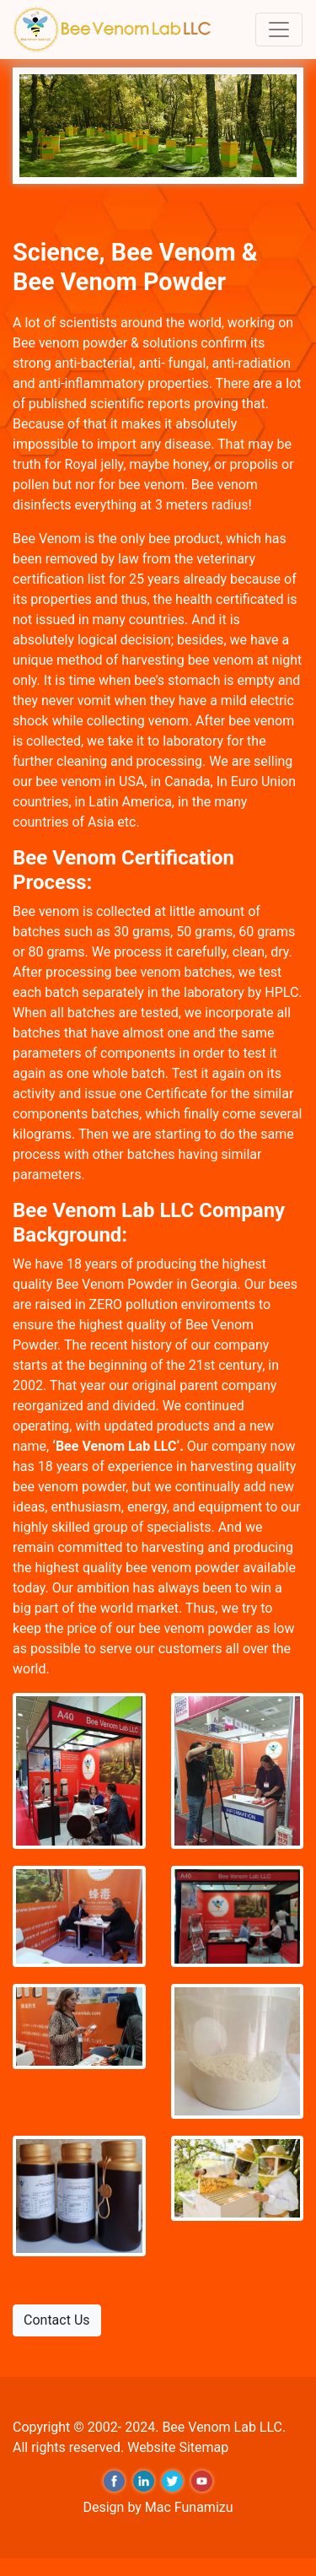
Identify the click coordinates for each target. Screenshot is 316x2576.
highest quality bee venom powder (137, 1568)
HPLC (281, 992)
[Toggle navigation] (279, 29)
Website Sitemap (177, 2447)
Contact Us (57, 2320)
